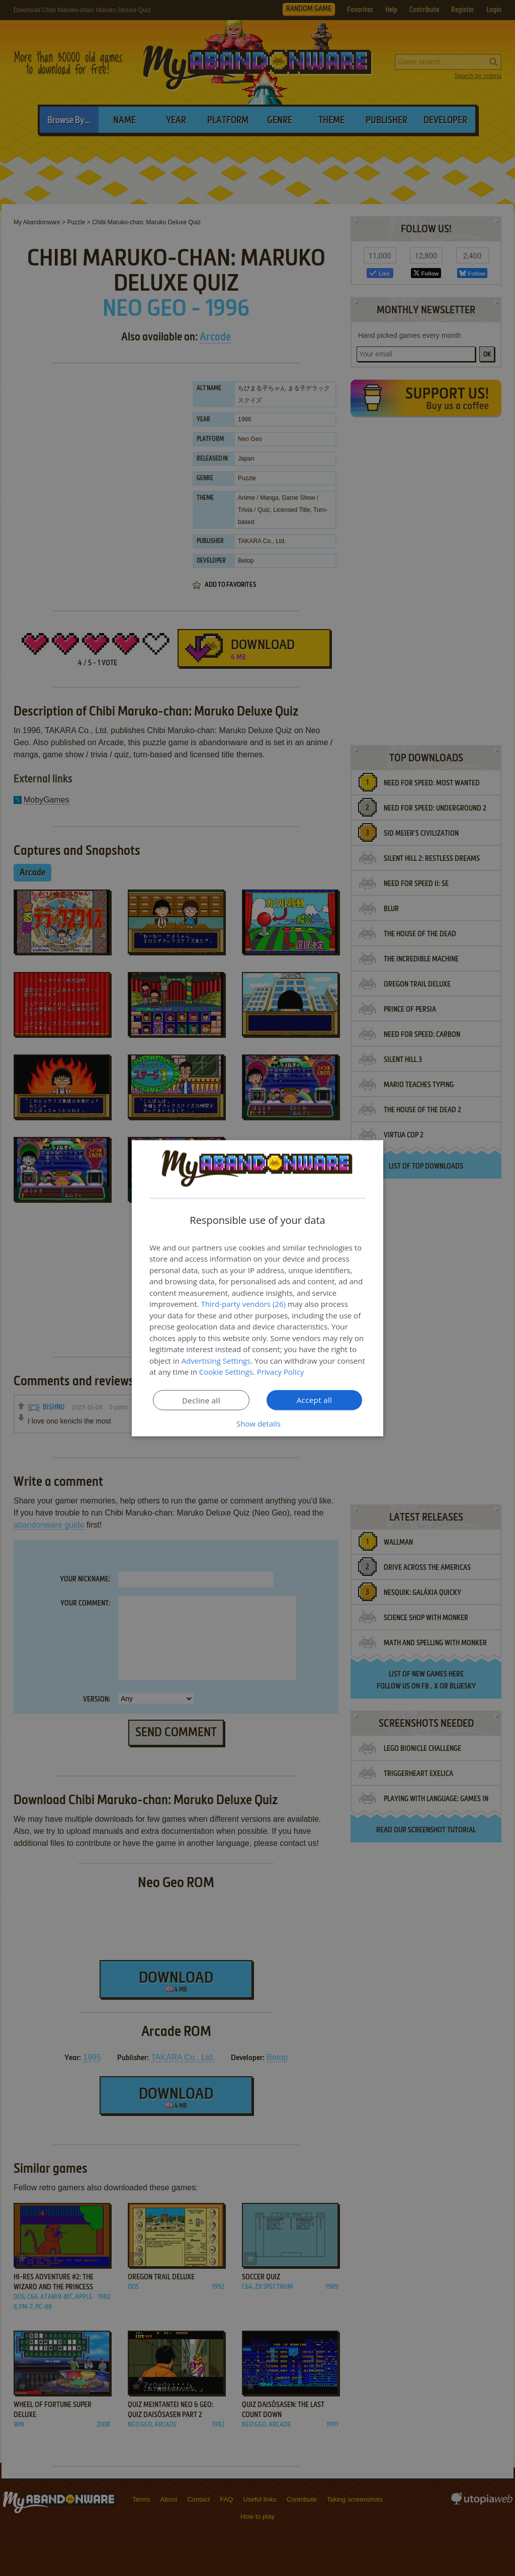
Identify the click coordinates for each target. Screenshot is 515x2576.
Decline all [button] (201, 1400)
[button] (257, 1423)
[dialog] (257, 1288)
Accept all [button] (314, 1399)
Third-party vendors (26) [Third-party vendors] (243, 1304)
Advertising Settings (216, 1360)
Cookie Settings (226, 1372)
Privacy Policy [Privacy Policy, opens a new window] (280, 1372)
